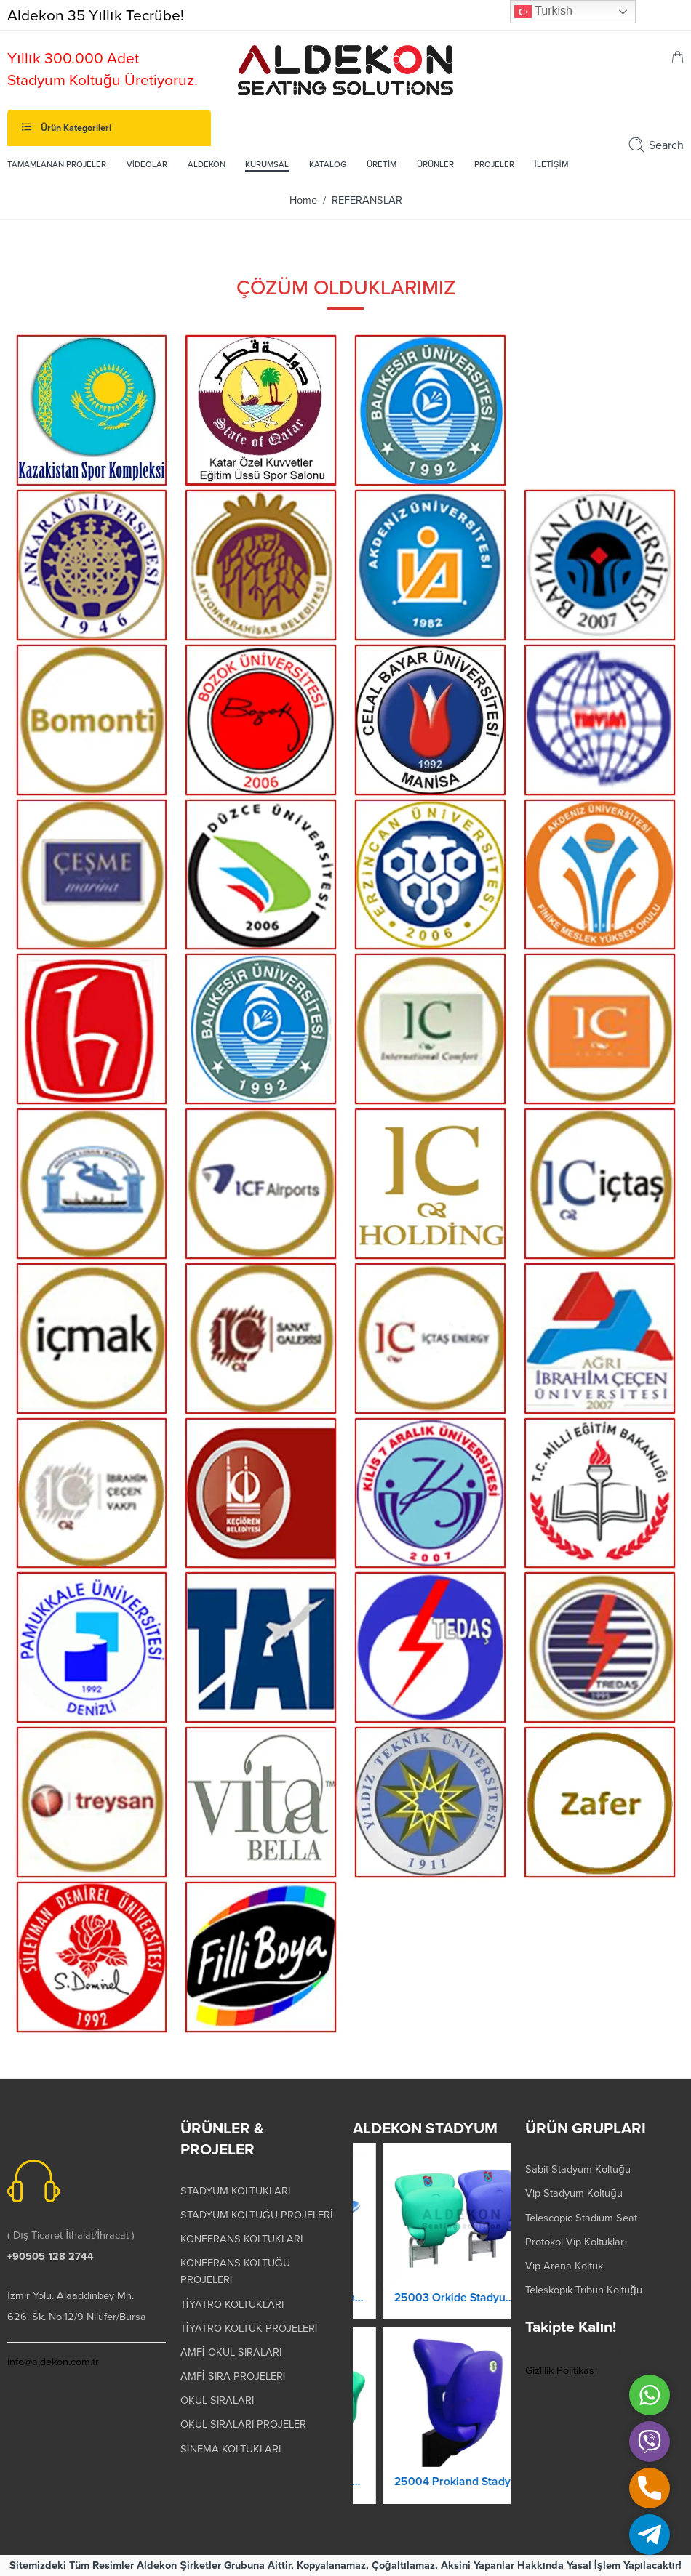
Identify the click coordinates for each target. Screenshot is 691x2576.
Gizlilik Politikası (561, 2370)
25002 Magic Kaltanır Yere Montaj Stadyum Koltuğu (431, 2481)
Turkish (543, 11)
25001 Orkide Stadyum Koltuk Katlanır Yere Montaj (431, 2297)
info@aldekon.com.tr (53, 2362)
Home (303, 200)
